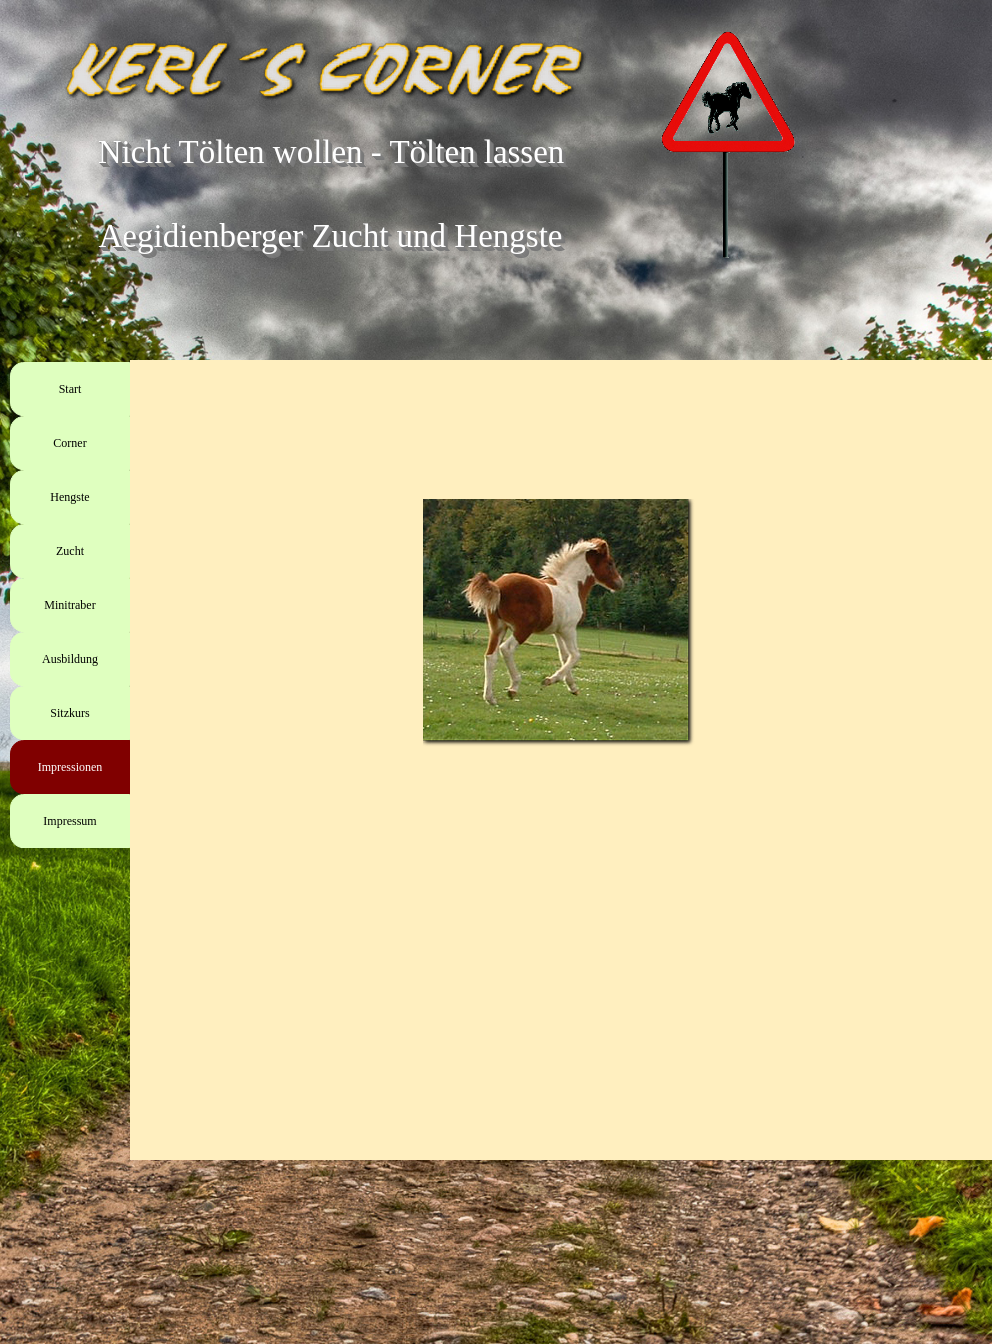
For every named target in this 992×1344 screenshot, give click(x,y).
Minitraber (69, 605)
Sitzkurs (69, 713)
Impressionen (70, 767)
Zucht (70, 551)
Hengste (69, 497)
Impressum (69, 821)
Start (70, 389)
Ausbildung (70, 659)
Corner (69, 443)
